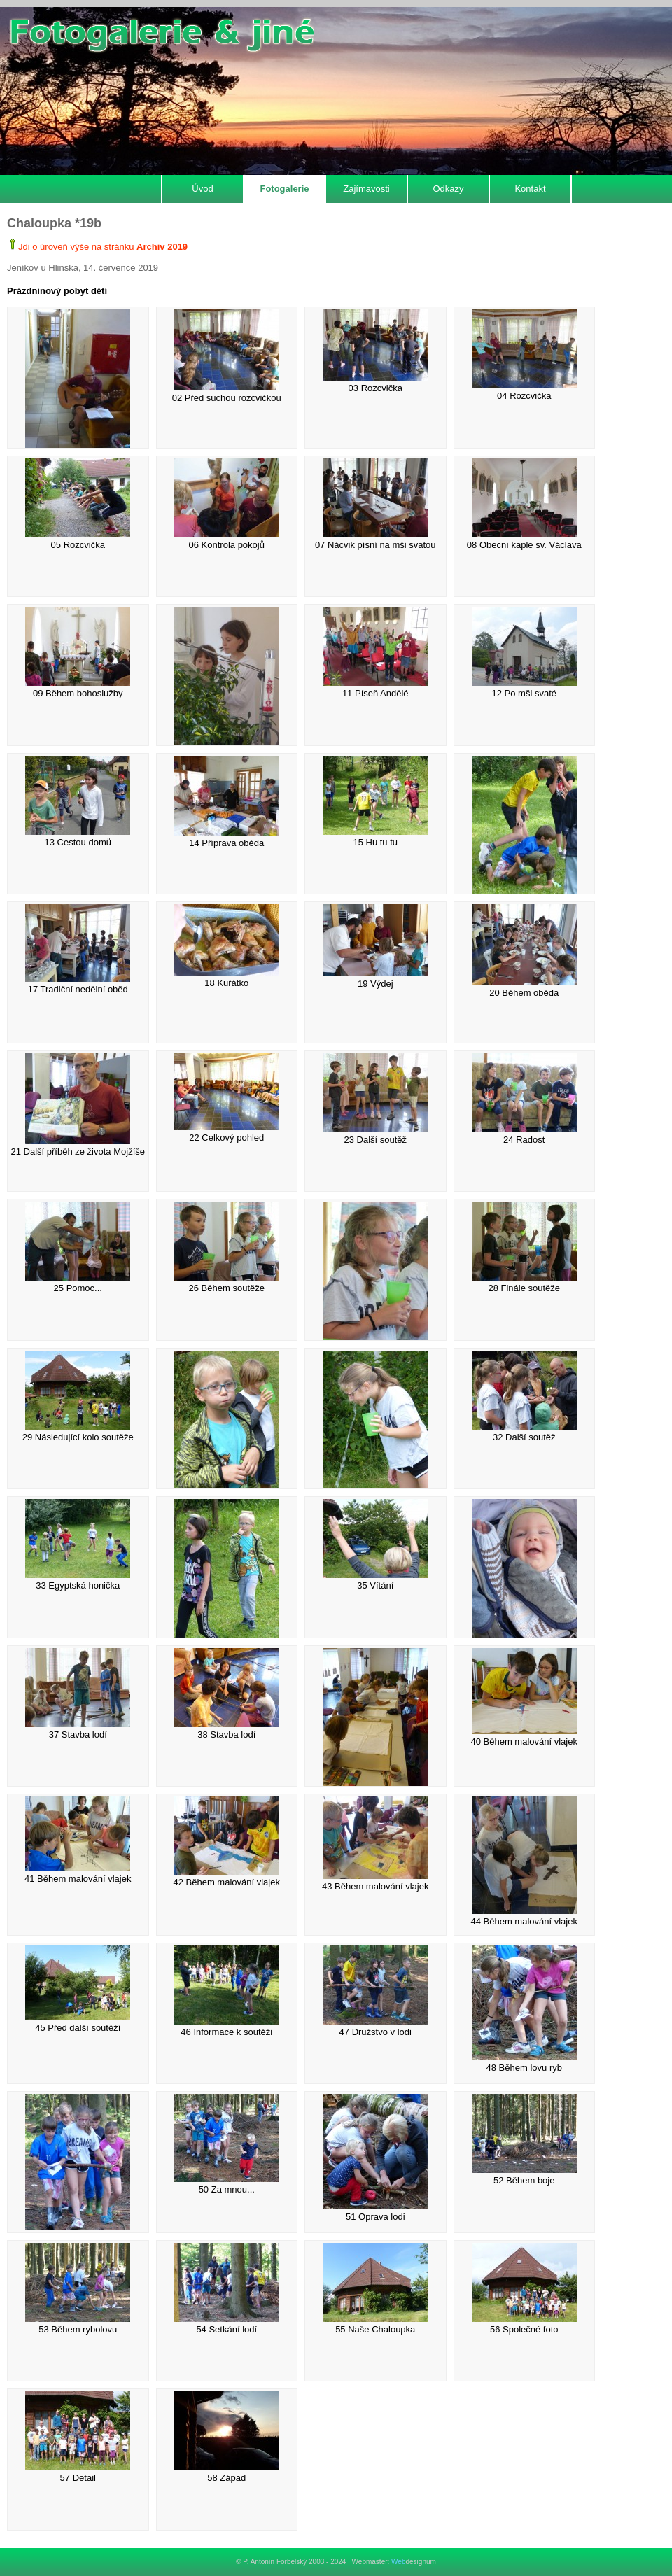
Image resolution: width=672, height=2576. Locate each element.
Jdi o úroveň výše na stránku (103, 246)
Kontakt (529, 188)
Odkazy (448, 188)
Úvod (202, 188)
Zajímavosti (366, 188)
